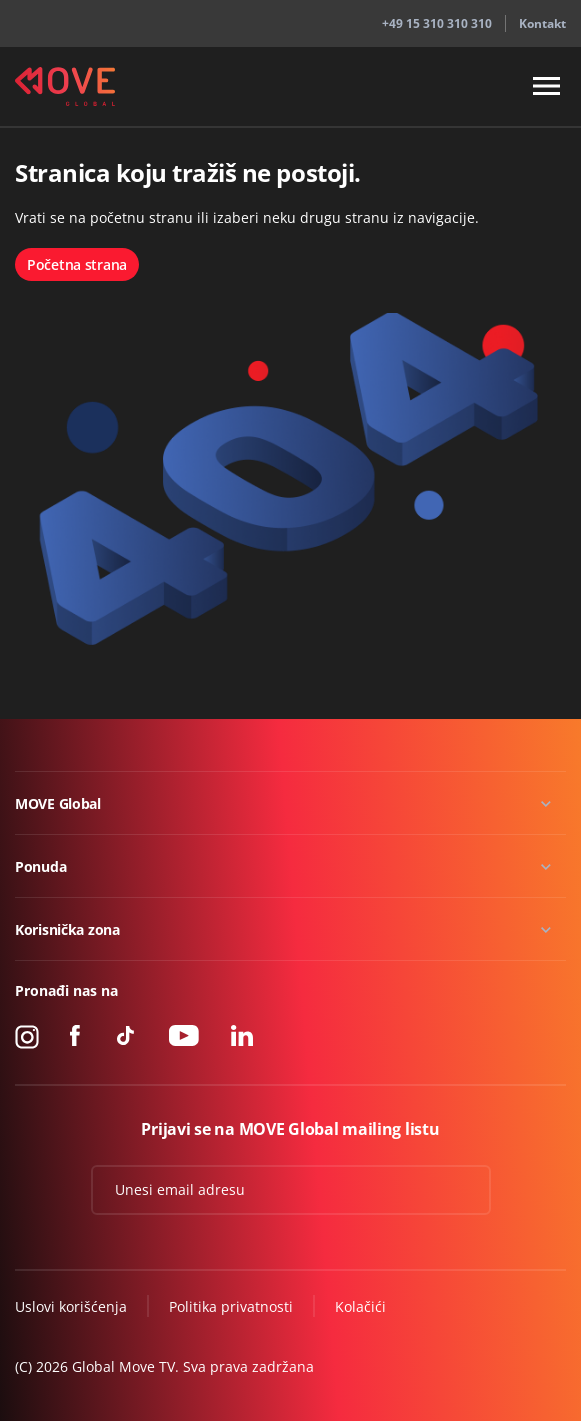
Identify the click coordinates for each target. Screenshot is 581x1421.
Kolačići (360, 1306)
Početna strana (77, 264)
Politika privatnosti (231, 1306)
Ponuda (40, 866)
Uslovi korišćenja (71, 1306)
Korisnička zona (67, 929)
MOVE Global (58, 803)
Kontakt (542, 23)
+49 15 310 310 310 (437, 23)
